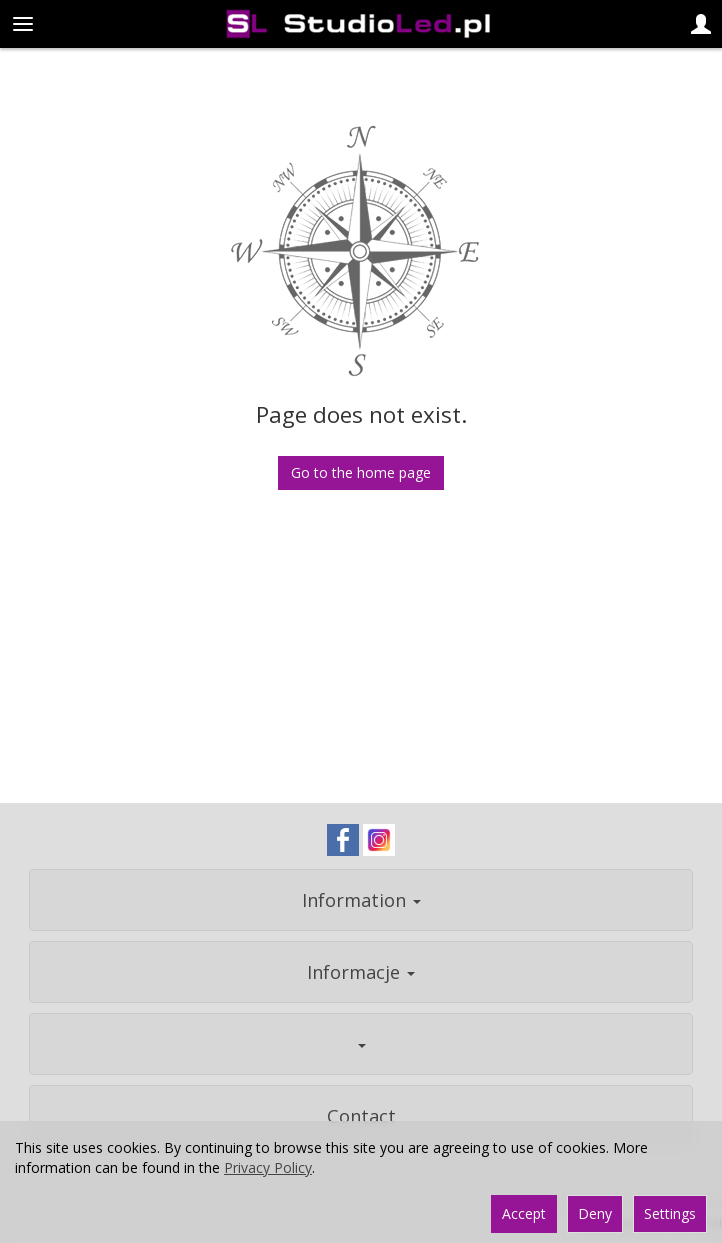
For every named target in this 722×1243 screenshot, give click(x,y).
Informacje (361, 972)
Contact (361, 1116)
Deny (595, 1213)
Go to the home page (361, 472)
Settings (670, 1213)
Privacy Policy (268, 1167)
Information (361, 900)
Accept (524, 1213)
